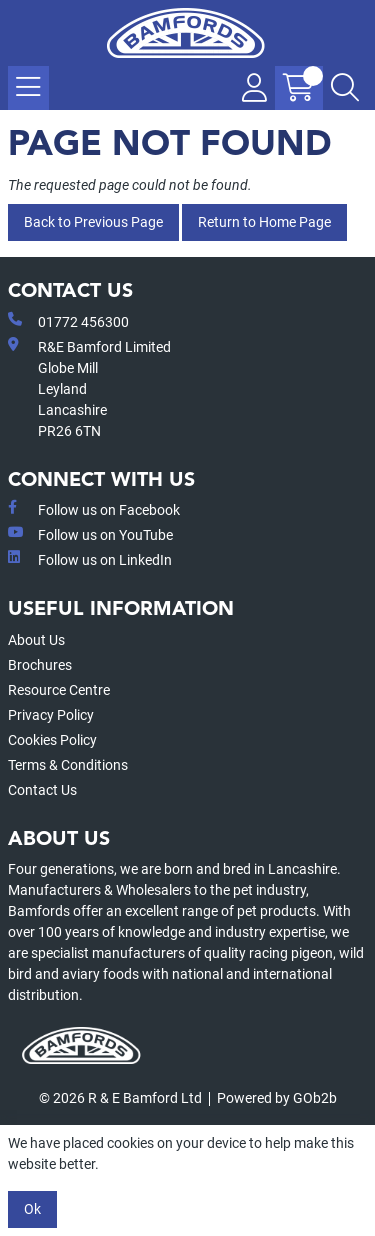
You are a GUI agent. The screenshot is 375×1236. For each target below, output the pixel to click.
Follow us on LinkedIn (90, 559)
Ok (32, 1209)
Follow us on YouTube (90, 534)
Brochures (40, 665)
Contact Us (42, 790)
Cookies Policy (52, 740)
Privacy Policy (51, 715)
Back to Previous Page (93, 222)
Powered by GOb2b (277, 1098)
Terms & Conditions (68, 765)
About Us (36, 640)
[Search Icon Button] (345, 88)
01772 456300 (68, 321)
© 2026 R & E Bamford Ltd (120, 1098)
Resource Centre (59, 690)
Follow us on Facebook (94, 509)
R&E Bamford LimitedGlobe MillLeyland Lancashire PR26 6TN (89, 388)
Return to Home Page (264, 222)
